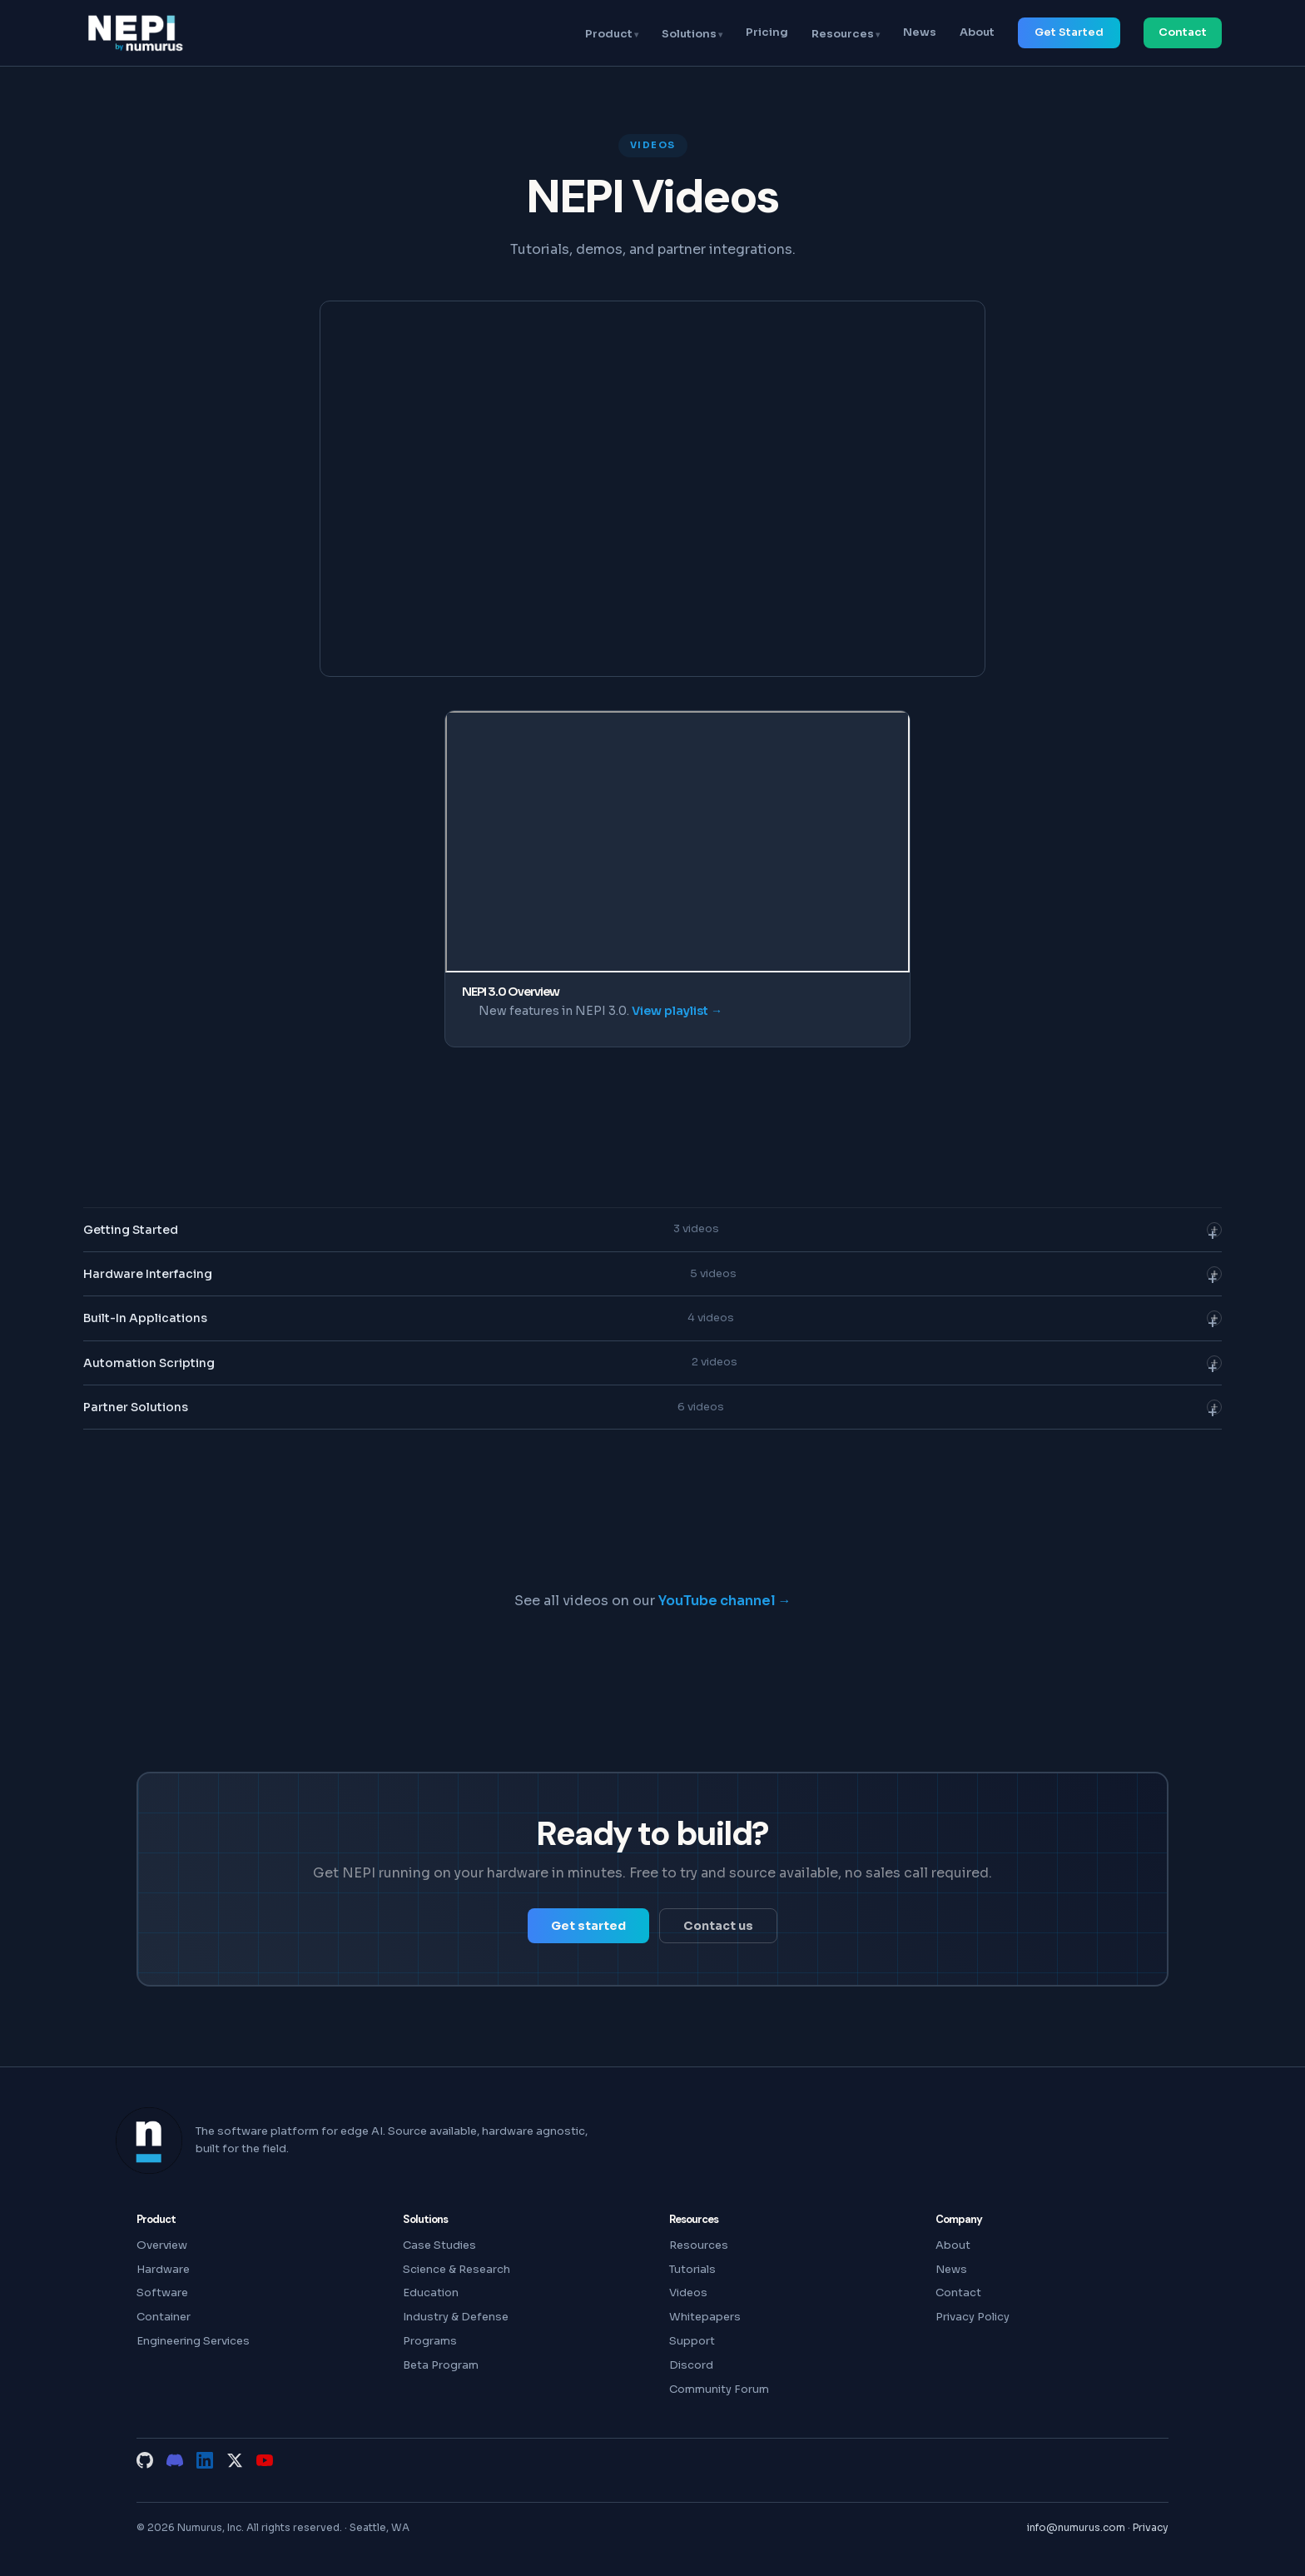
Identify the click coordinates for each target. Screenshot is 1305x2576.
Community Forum (719, 2389)
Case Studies (439, 2245)
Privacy (1151, 2527)
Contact (1183, 32)
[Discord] (174, 2460)
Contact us (718, 1925)
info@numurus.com (1076, 2527)
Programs (430, 2341)
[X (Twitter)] (234, 2460)
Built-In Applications (652, 1322)
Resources (842, 34)
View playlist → (677, 1010)
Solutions (689, 34)
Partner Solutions (652, 1411)
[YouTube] (264, 2460)
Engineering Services (193, 2341)
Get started (588, 1925)
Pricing (767, 32)
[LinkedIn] (204, 2460)
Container (163, 2317)
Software (162, 2292)
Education (431, 2292)
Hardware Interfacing (652, 1278)
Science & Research (456, 2269)
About (977, 32)
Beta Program (441, 2365)
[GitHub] (144, 2460)
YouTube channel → (724, 1600)
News (919, 32)
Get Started (1069, 32)
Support (692, 2341)
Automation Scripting (652, 1366)
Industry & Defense (456, 2317)
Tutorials (692, 2269)
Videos (688, 2292)
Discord (691, 2365)
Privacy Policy (972, 2317)
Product (609, 34)
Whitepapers (705, 2317)
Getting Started (652, 1233)
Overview (161, 2245)
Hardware (163, 2269)
